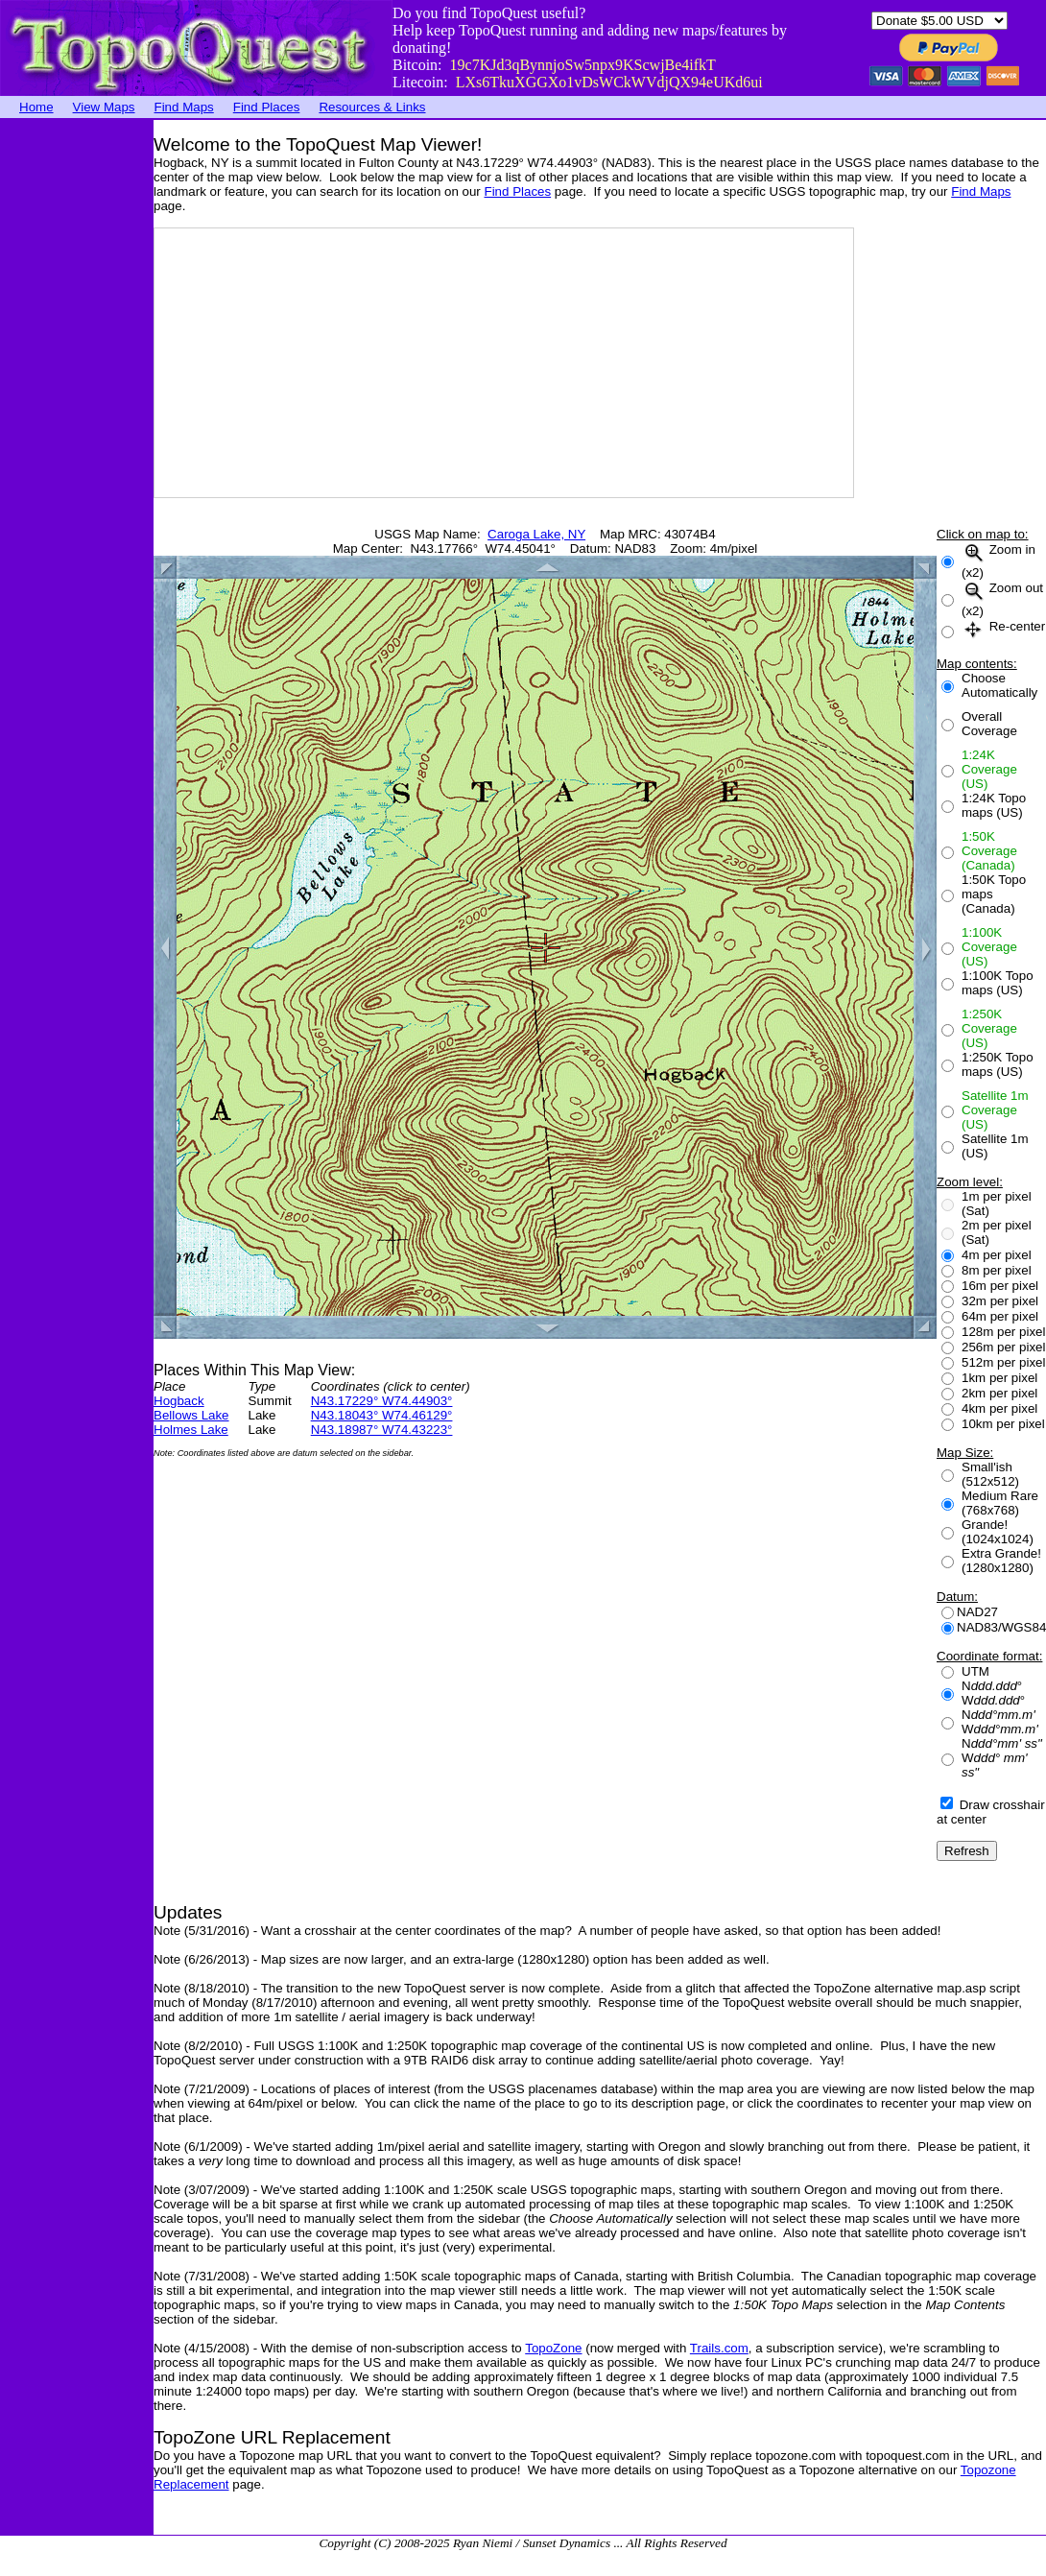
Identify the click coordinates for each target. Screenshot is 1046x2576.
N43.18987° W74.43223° (382, 1429)
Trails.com (719, 2348)
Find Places (266, 107)
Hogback (179, 1401)
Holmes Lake (191, 1429)
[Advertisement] (77, 408)
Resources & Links (372, 107)
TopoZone (553, 2348)
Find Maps (184, 107)
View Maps (104, 107)
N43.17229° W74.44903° (382, 1401)
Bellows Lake (191, 1415)
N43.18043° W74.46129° (382, 1415)
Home (36, 107)
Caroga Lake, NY (536, 534)
